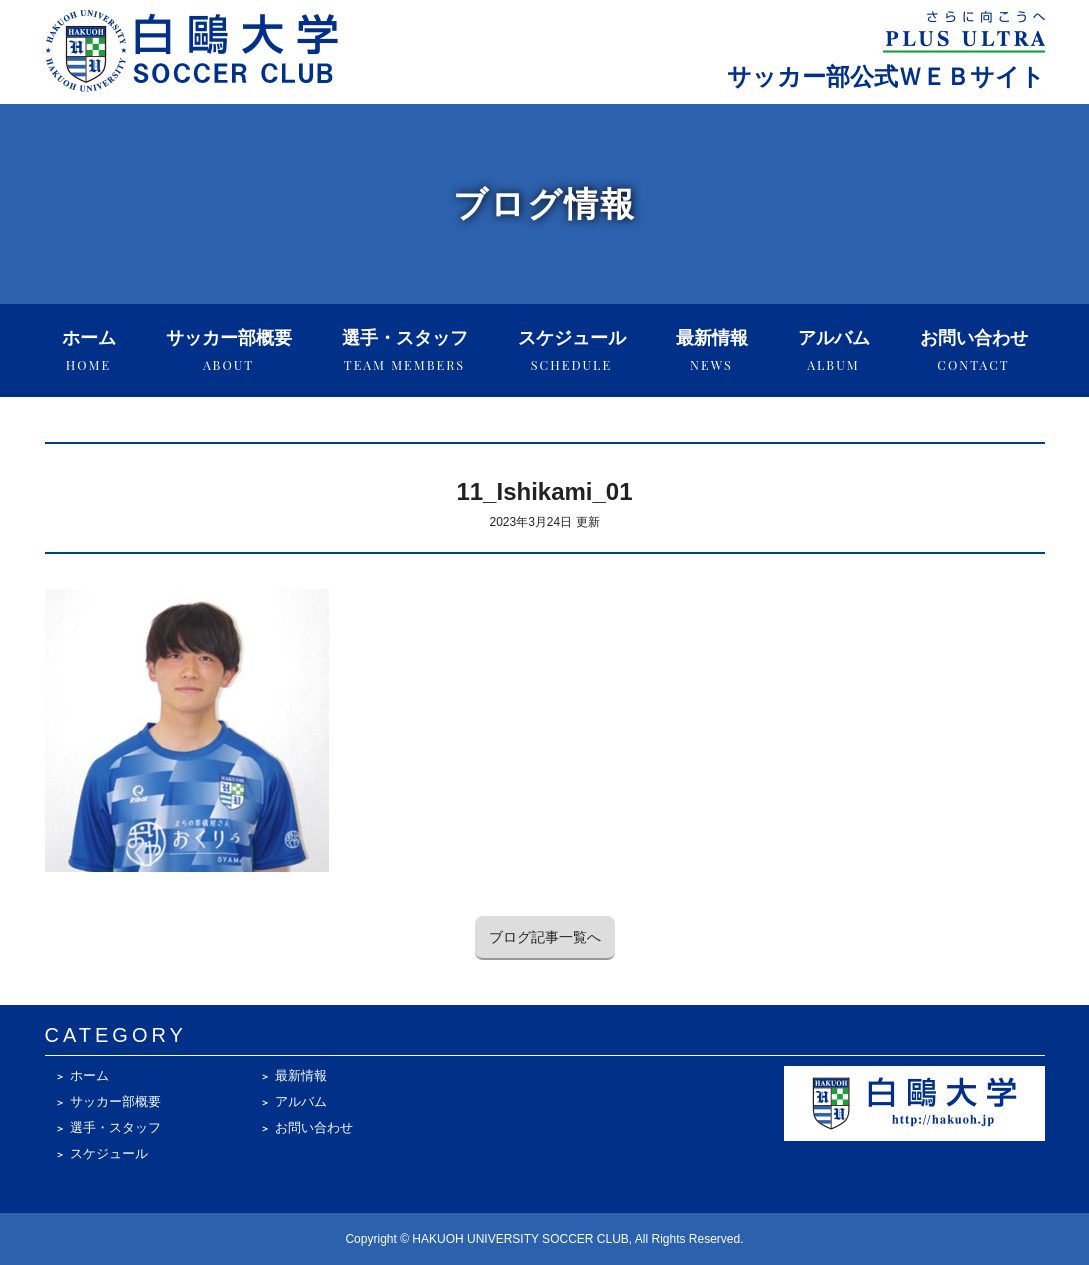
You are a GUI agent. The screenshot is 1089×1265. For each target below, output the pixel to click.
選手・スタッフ (405, 350)
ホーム (89, 350)
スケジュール (572, 350)
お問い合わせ (974, 350)
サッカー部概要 (229, 350)
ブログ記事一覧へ (545, 937)
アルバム (834, 350)
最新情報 (712, 350)
